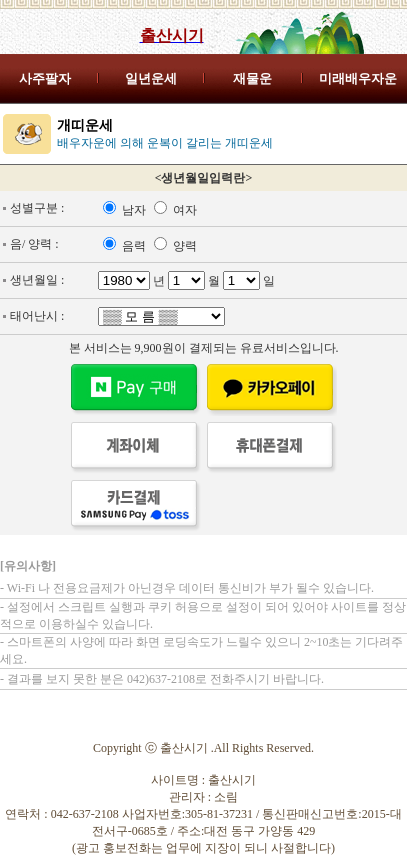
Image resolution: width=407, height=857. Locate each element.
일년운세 (151, 78)
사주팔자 (45, 78)
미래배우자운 (358, 78)
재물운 (252, 78)
